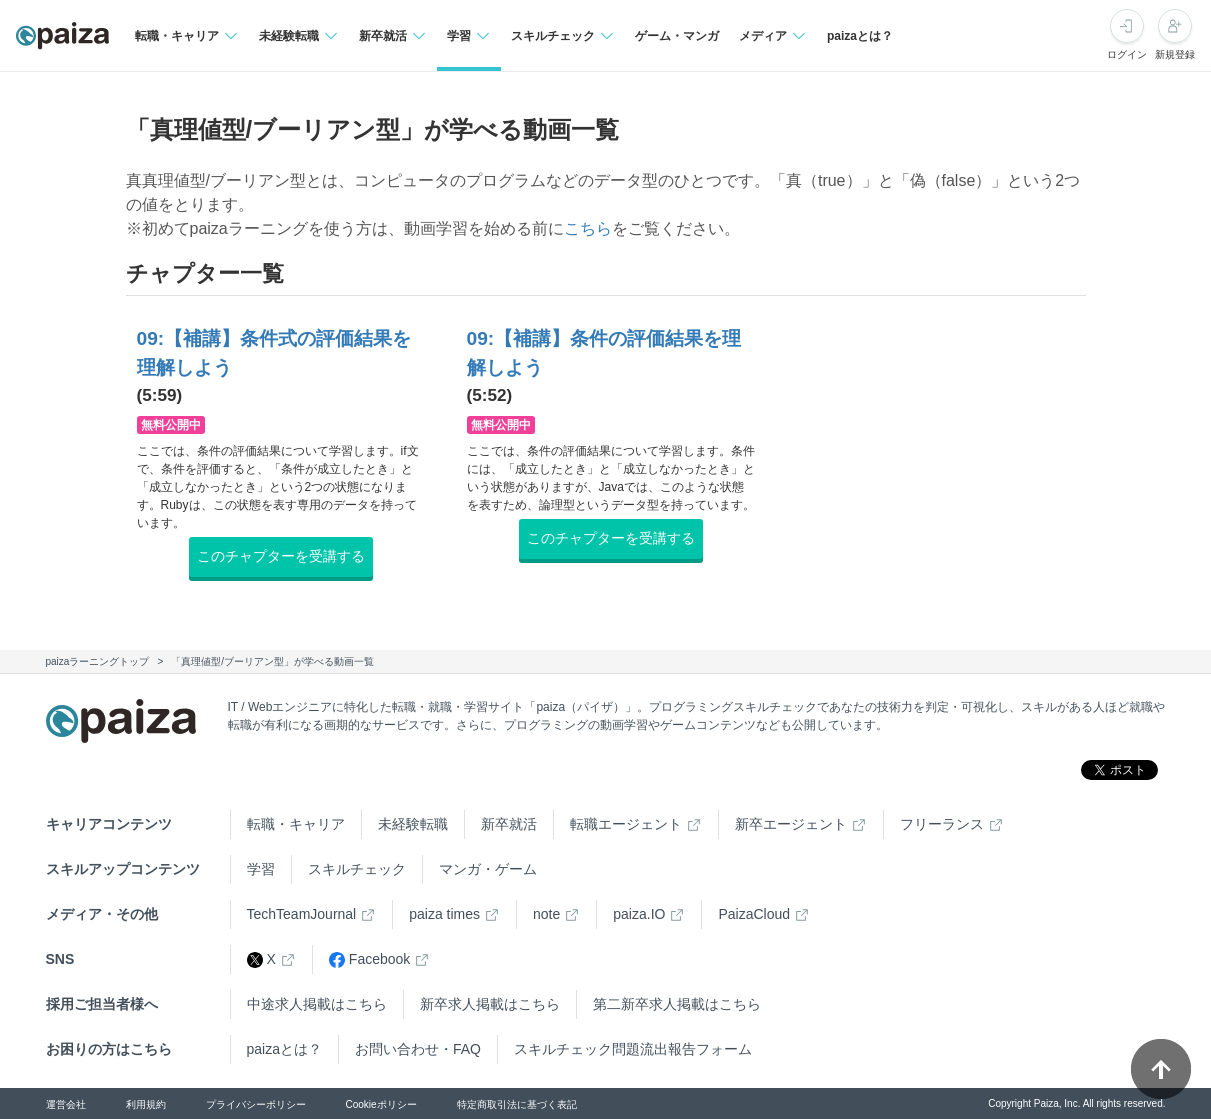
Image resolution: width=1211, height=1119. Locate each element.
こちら (588, 228)
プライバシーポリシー (256, 1104)
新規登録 (1175, 54)
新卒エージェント (791, 824)
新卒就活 (509, 824)
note (546, 914)
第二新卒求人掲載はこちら (677, 1004)
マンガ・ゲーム (488, 869)
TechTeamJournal (302, 914)
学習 (261, 869)
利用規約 (146, 1104)
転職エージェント (626, 824)
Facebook (369, 959)
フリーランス (942, 824)
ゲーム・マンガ (677, 36)
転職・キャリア (296, 824)
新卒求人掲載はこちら (490, 1004)
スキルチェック (357, 869)
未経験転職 (413, 824)
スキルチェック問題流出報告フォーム (633, 1049)
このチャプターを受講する (281, 556)
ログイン (1127, 54)
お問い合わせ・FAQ (418, 1049)
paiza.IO (639, 914)
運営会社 (66, 1104)
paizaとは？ (860, 36)
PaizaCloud (754, 914)
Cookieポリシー (381, 1104)
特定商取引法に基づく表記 (517, 1104)
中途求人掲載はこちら (317, 1004)
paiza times (444, 914)
